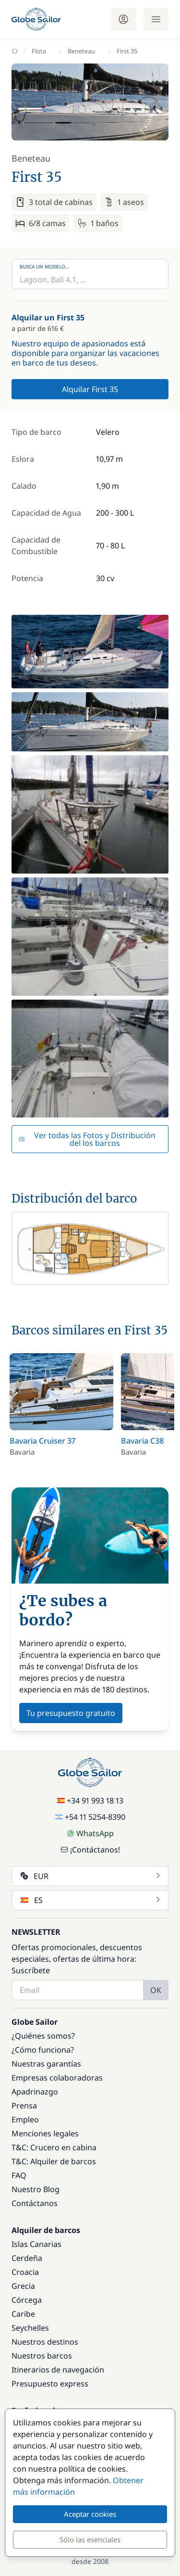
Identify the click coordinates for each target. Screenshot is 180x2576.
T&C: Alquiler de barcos (54, 2161)
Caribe (23, 2314)
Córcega (27, 2300)
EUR (91, 1876)
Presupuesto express (50, 2383)
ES (91, 1900)
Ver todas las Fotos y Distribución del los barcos (87, 1139)
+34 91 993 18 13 (90, 1800)
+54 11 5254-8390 (90, 1817)
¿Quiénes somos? (43, 2035)
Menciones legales (45, 2133)
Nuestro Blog (36, 2189)
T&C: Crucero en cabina (54, 2147)
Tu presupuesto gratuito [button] (70, 1713)
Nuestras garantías (46, 2063)
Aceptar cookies (90, 2514)
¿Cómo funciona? (43, 2049)
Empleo (25, 2119)
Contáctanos (35, 2203)
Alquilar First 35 (90, 389)
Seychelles (30, 2327)
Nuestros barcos (42, 2355)
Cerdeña (27, 2258)
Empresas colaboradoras (57, 2077)
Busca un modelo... (45, 266)
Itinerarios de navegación (58, 2369)
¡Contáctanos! (90, 1849)
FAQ (19, 2175)
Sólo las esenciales (90, 2539)
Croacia (25, 2272)
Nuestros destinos (45, 2341)
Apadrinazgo (35, 2091)
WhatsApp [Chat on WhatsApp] (90, 1833)
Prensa (24, 2105)
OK (155, 1990)
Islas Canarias (36, 2244)
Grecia (23, 2286)
